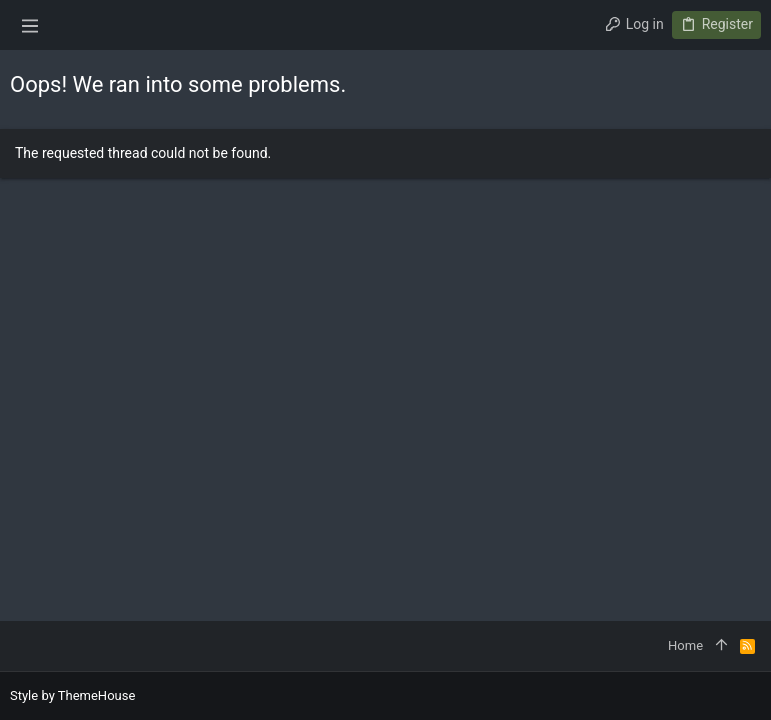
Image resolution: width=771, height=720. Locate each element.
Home (685, 645)
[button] (30, 25)
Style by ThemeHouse (72, 695)
